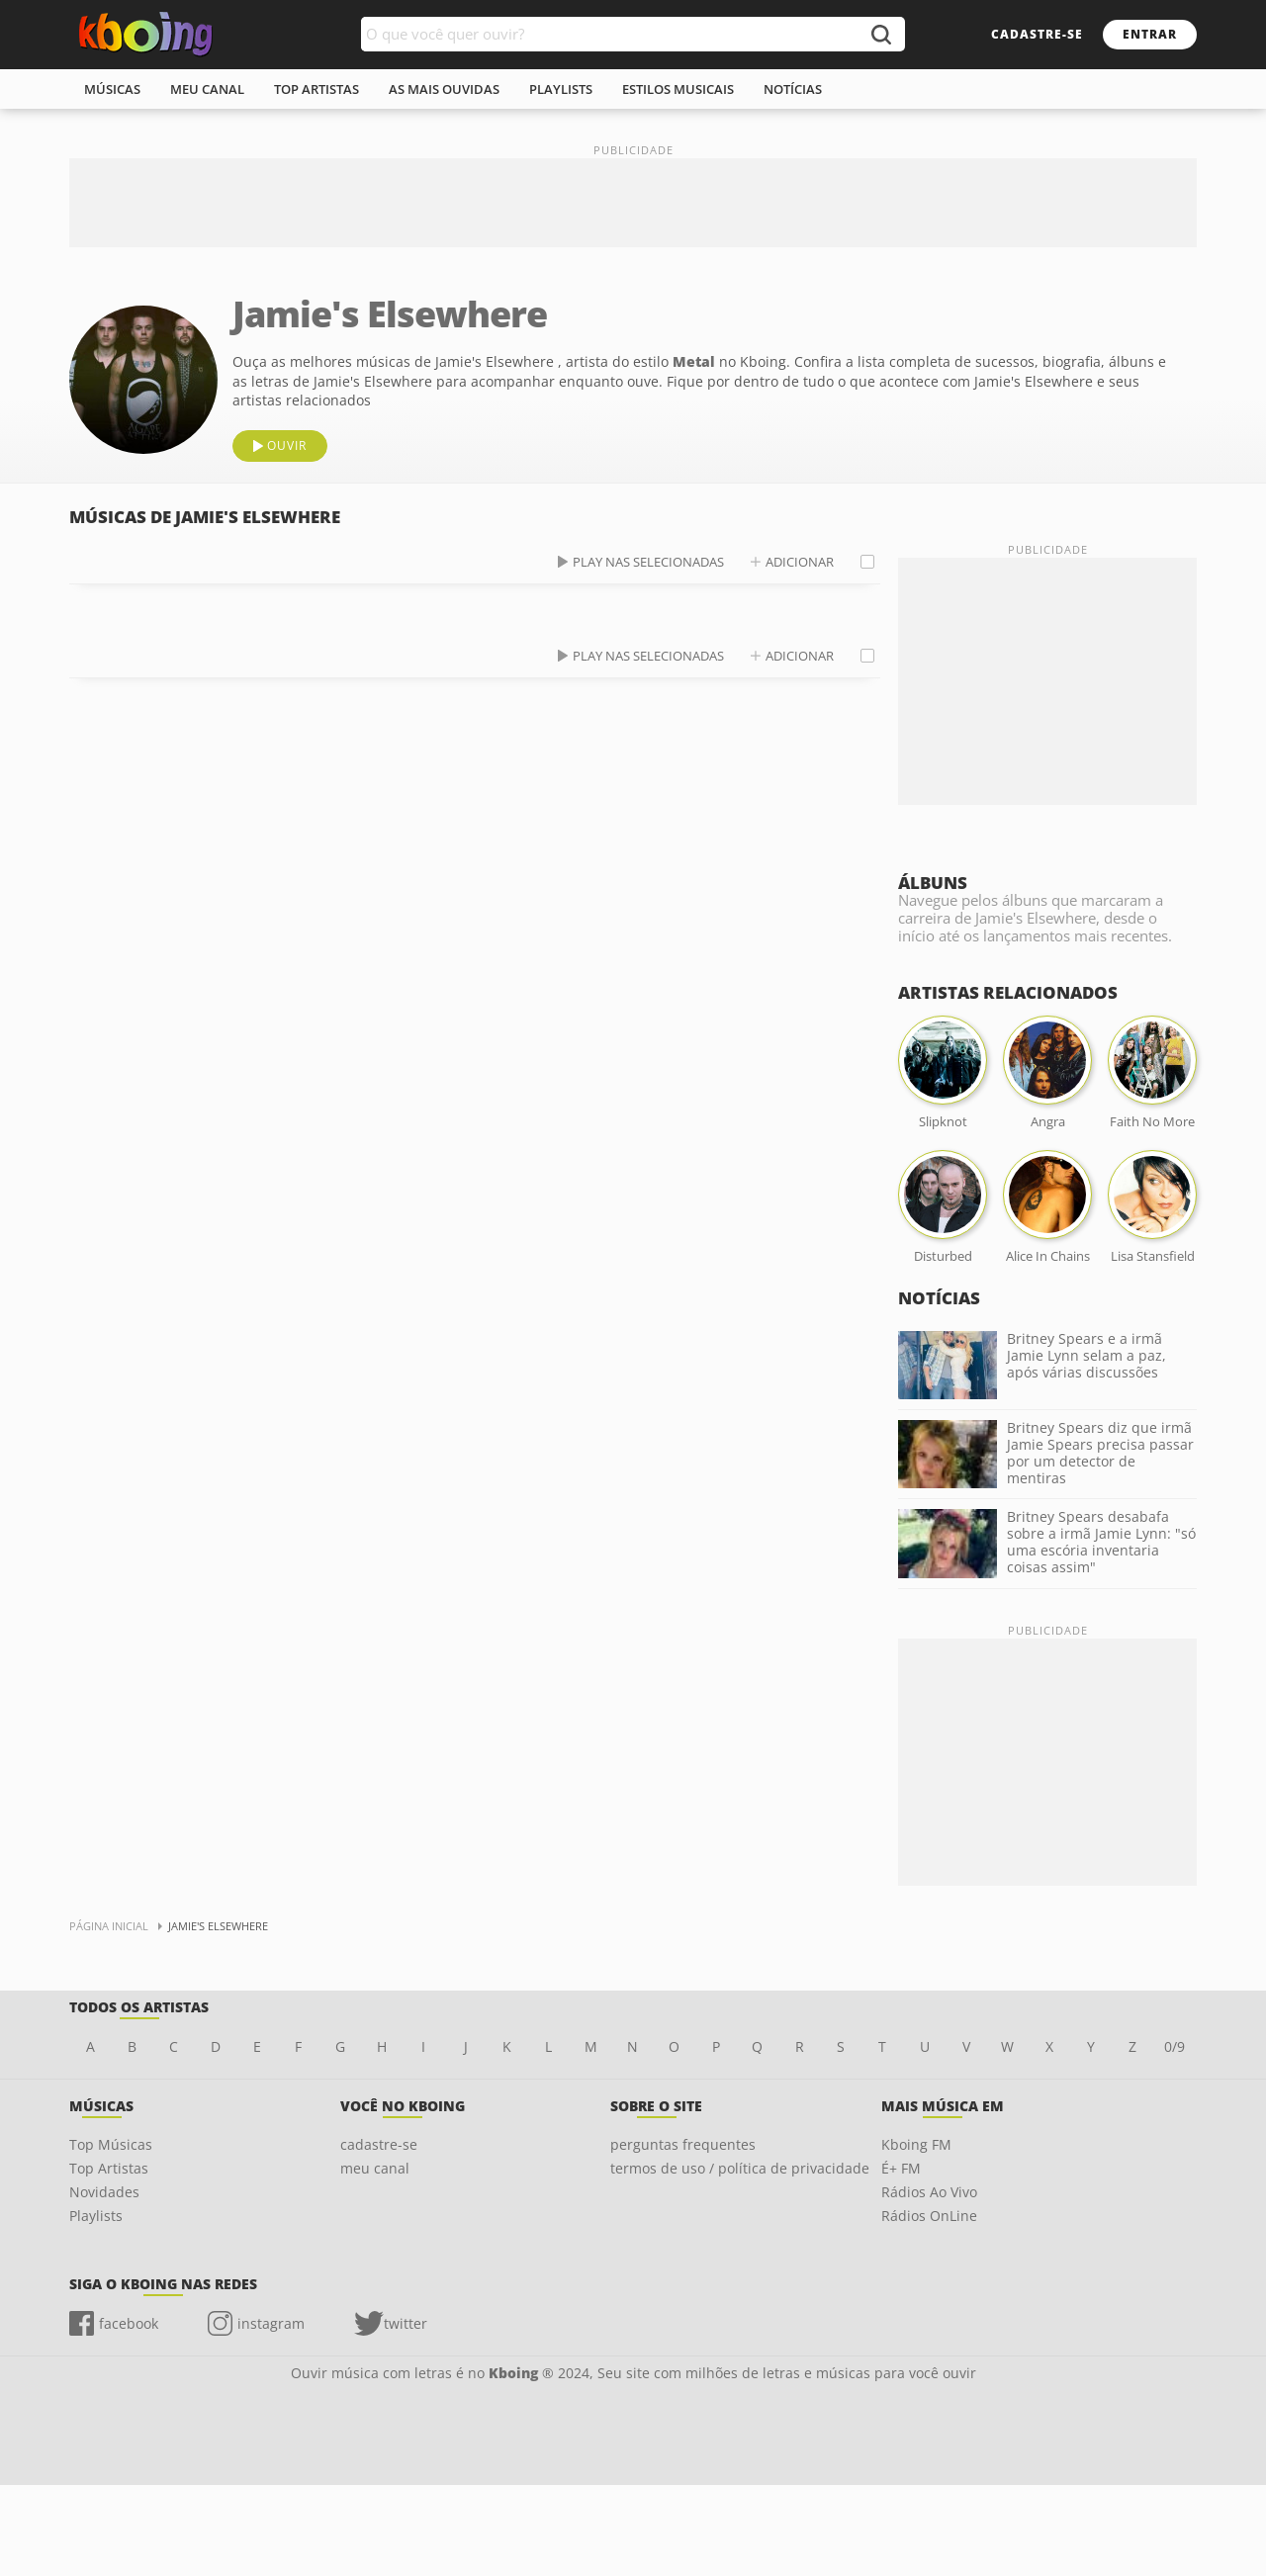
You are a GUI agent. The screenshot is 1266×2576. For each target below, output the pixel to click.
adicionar (800, 562)
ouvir (287, 445)
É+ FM (901, 2168)
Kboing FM (916, 2144)
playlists (560, 89)
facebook (128, 2323)
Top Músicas (110, 2144)
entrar (1150, 34)
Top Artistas (108, 2168)
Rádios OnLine (929, 2215)
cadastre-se (1037, 34)
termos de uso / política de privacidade (739, 2168)
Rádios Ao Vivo (929, 2191)
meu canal (207, 89)
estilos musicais (678, 89)
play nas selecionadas (648, 562)
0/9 (1174, 2046)
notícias (793, 89)
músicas (112, 89)
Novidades (104, 2191)
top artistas (316, 89)
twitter (405, 2323)
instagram (271, 2323)
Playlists (96, 2215)
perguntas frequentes (683, 2144)
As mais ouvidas (444, 89)
